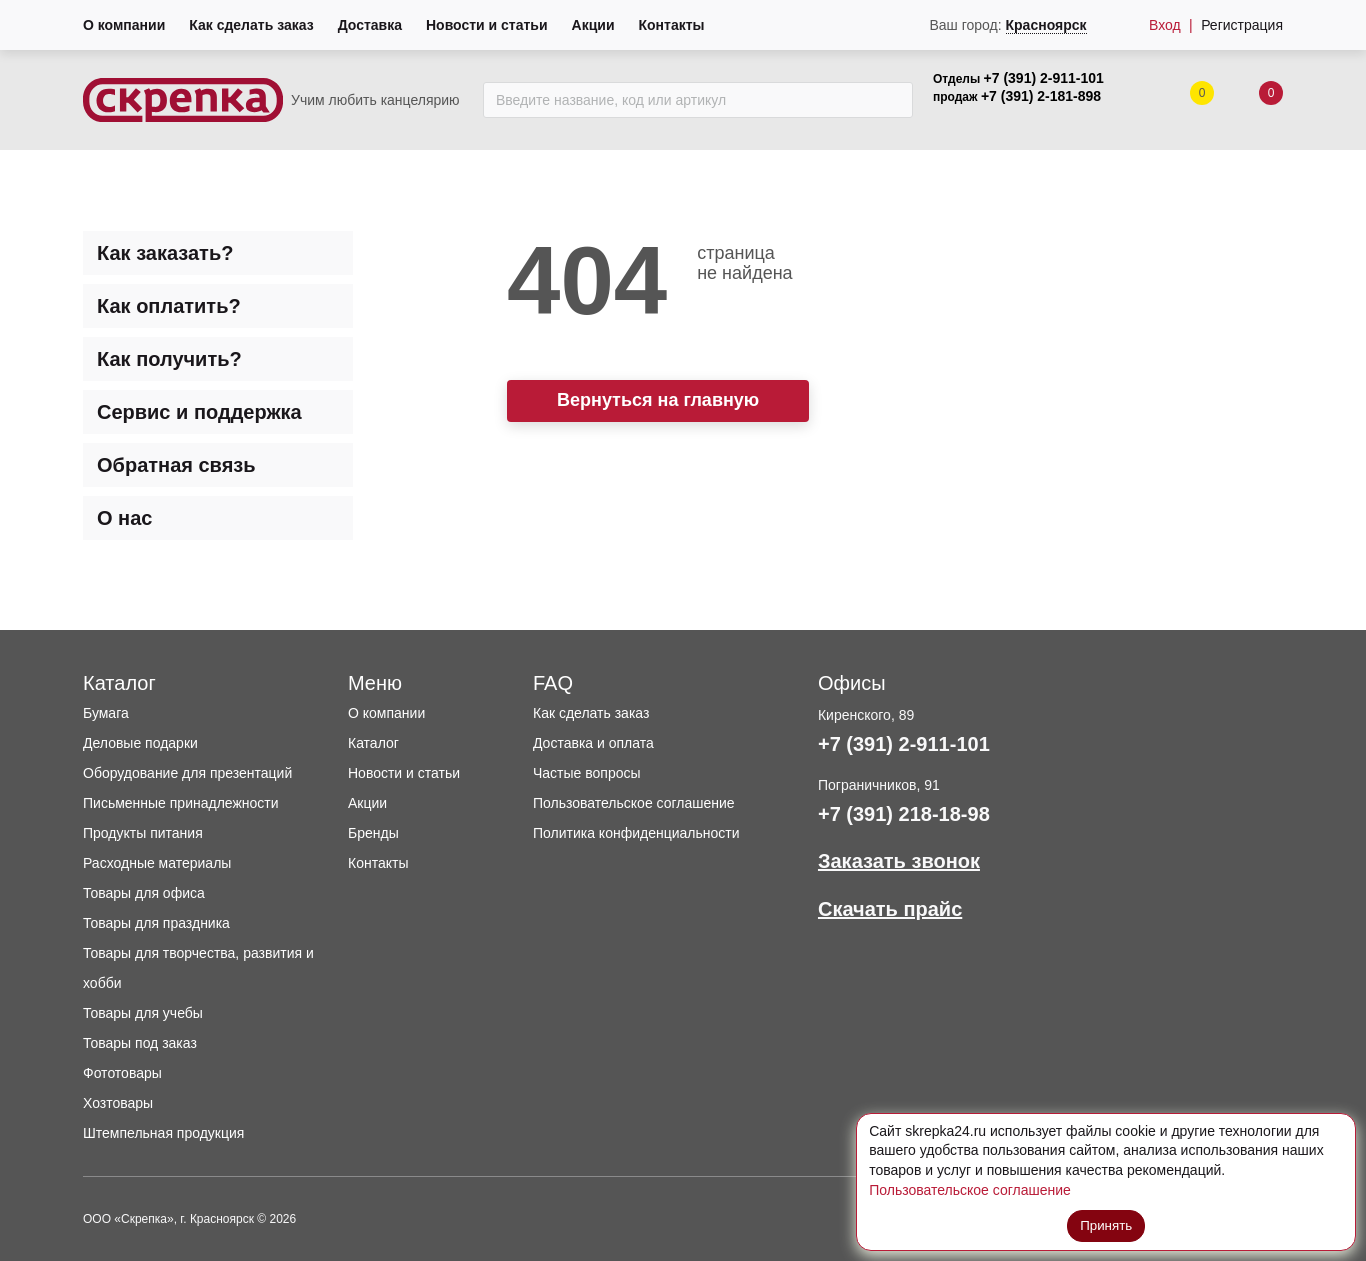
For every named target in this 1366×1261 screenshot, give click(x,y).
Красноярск (1046, 25)
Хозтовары (118, 1103)
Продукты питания (143, 833)
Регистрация (1242, 25)
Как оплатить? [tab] (169, 306)
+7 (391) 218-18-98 (904, 814)
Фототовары (122, 1073)
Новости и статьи (487, 25)
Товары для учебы (143, 1013)
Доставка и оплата (593, 743)
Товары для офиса (144, 893)
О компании (124, 25)
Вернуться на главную (658, 400)
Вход (1165, 25)
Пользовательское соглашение (634, 803)
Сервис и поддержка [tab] (199, 412)
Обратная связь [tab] (176, 465)
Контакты (672, 25)
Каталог (373, 743)
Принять (1106, 1224)
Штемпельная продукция (163, 1133)
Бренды (373, 833)
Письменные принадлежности (181, 803)
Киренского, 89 (866, 715)
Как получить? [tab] (169, 359)
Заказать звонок (899, 861)
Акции (593, 25)
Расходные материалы (157, 863)
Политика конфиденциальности (636, 833)
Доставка (370, 25)
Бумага (106, 713)
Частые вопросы (587, 773)
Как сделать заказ (251, 25)
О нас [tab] (124, 518)
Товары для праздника (156, 923)
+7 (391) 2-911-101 (1044, 78)
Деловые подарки (140, 743)
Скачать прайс (890, 909)
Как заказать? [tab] (165, 253)
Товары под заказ (140, 1043)
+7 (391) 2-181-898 (1041, 96)
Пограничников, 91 (879, 785)
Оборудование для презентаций (187, 773)
